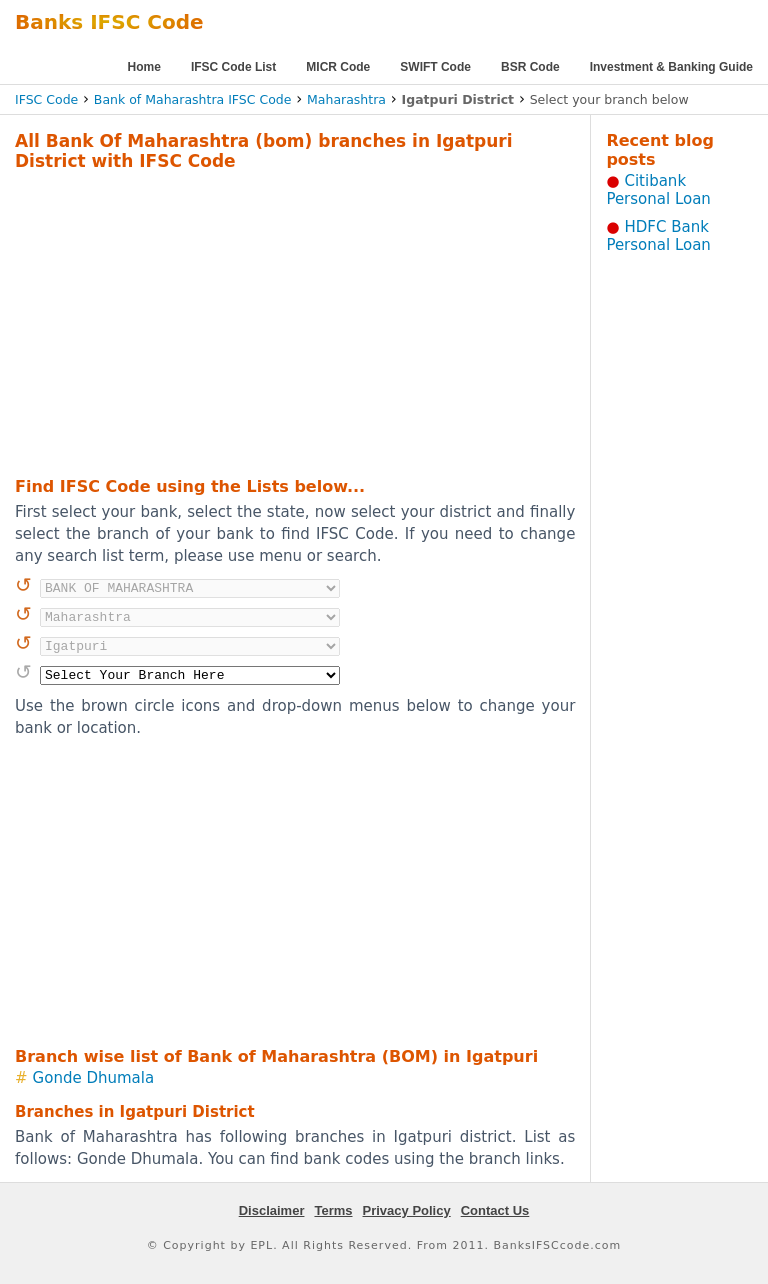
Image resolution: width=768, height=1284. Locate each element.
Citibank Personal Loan (658, 190)
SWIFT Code (435, 67)
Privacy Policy (407, 1210)
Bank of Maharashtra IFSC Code (193, 99)
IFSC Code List (233, 67)
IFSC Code (46, 99)
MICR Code (338, 67)
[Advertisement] (269, 321)
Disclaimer (272, 1210)
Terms (333, 1210)
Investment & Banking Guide (671, 67)
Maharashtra (346, 99)
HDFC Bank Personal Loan (658, 236)
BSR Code (530, 67)
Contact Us (495, 1210)
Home (144, 67)
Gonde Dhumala (94, 1078)
